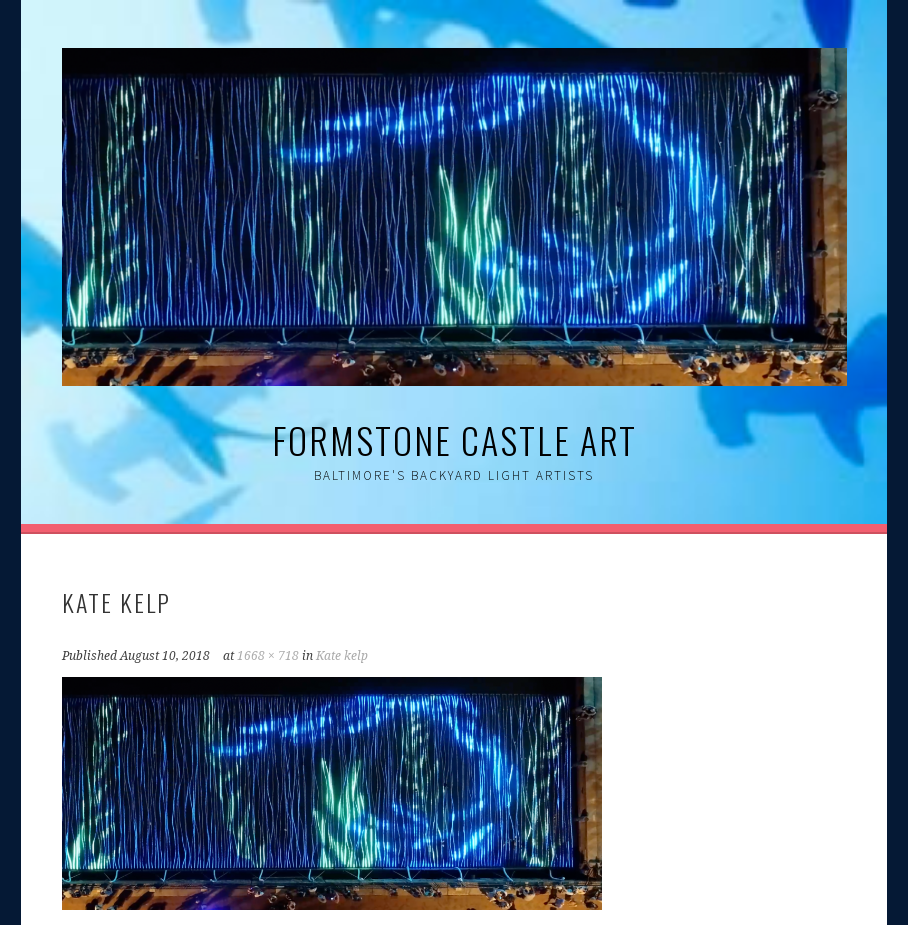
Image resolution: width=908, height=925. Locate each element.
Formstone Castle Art (454, 439)
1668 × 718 (268, 656)
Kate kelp (342, 656)
